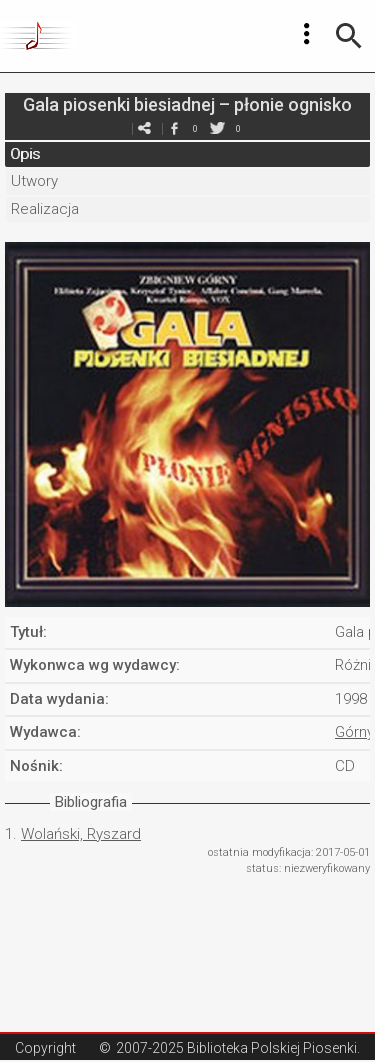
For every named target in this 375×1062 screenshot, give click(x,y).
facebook (175, 128)
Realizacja (45, 209)
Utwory (34, 181)
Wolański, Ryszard (81, 834)
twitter (218, 128)
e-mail (145, 128)
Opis (25, 154)
